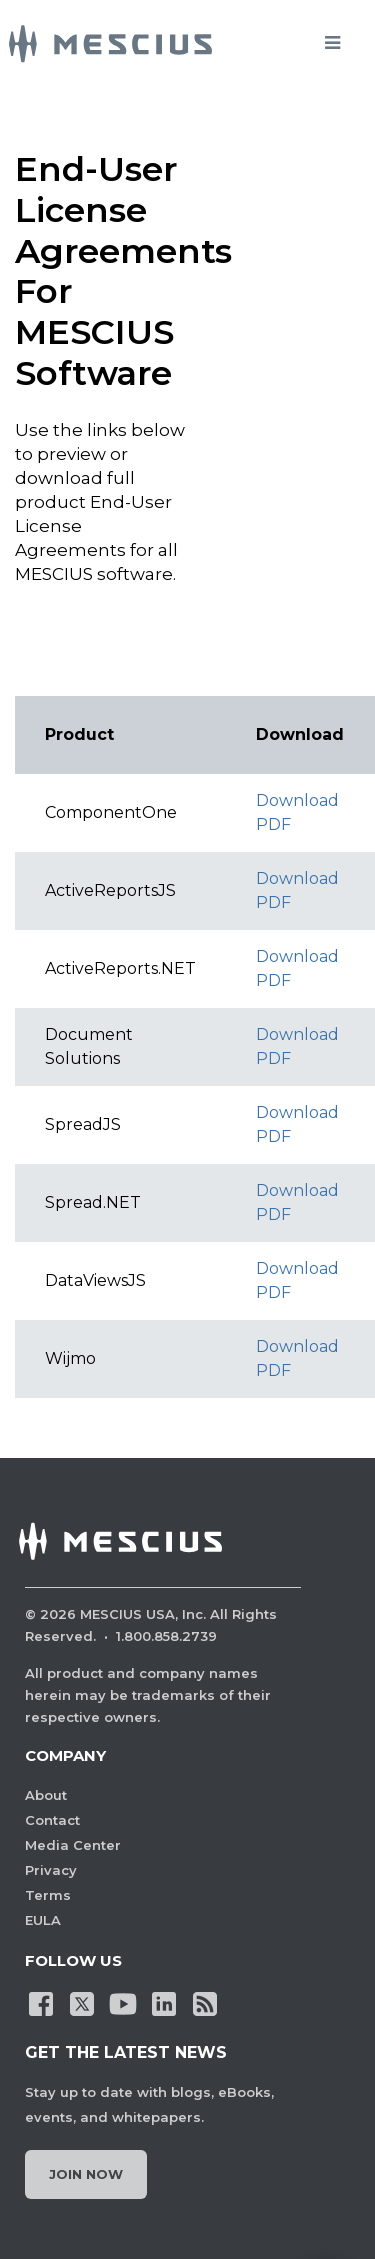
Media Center (73, 1845)
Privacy (51, 1870)
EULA (43, 1920)
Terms (48, 1895)
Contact (52, 1820)
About (46, 1795)
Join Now (86, 2174)
